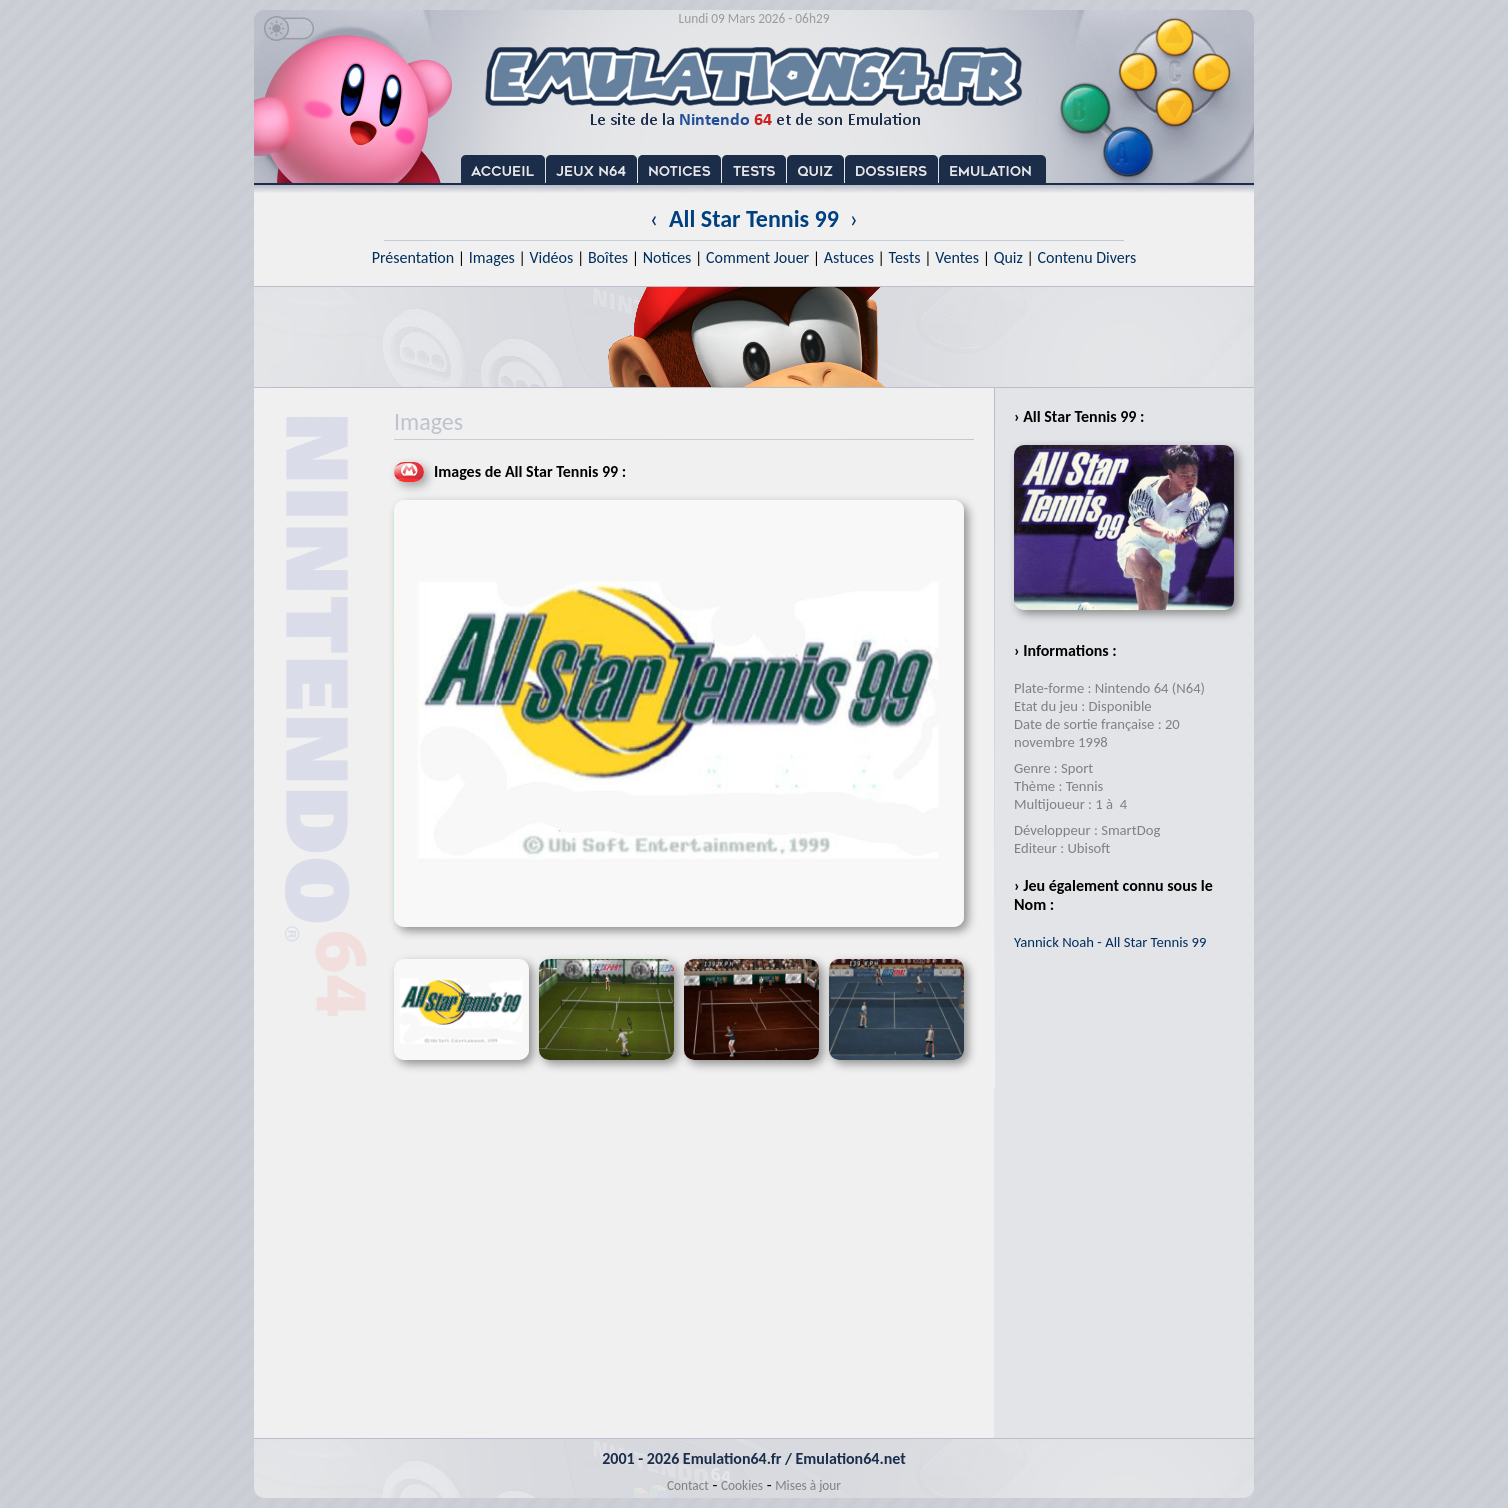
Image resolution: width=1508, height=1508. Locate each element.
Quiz (1008, 257)
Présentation (413, 257)
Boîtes (608, 257)
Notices (667, 257)
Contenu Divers (1086, 257)
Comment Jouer (757, 257)
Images (492, 257)
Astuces (849, 257)
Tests (905, 257)
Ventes (957, 257)
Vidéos (551, 257)
